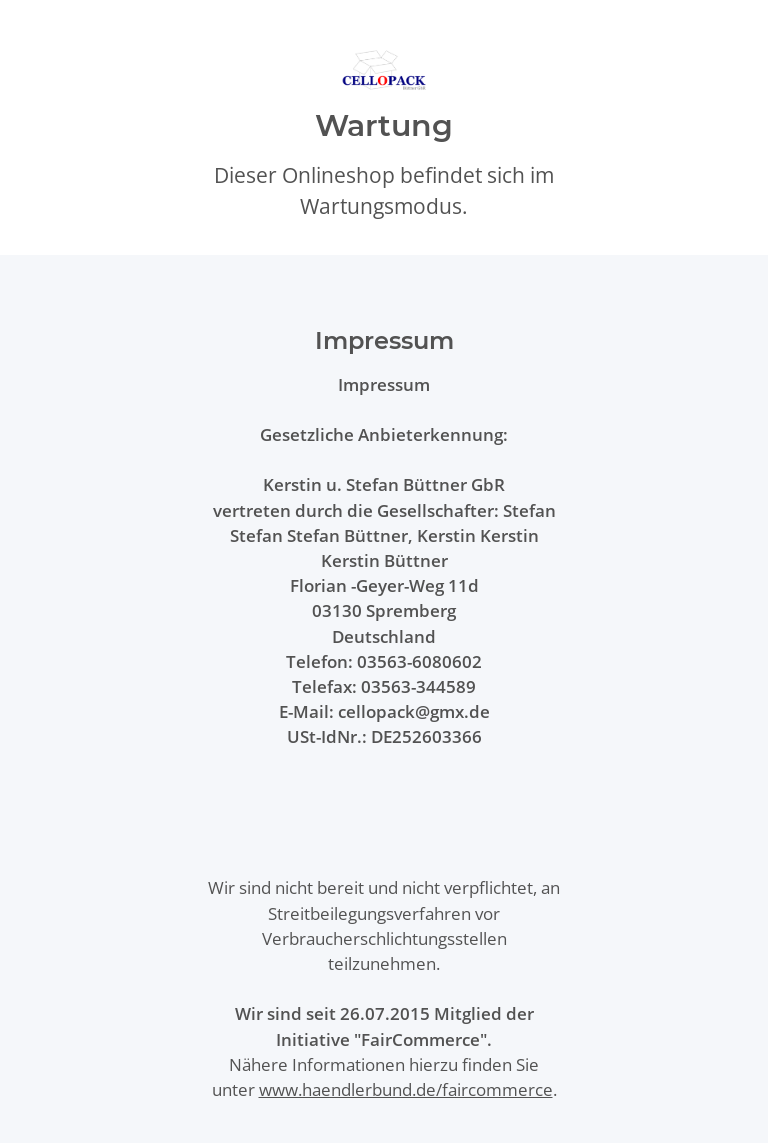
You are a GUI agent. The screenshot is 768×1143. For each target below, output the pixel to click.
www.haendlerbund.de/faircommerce (406, 1089)
